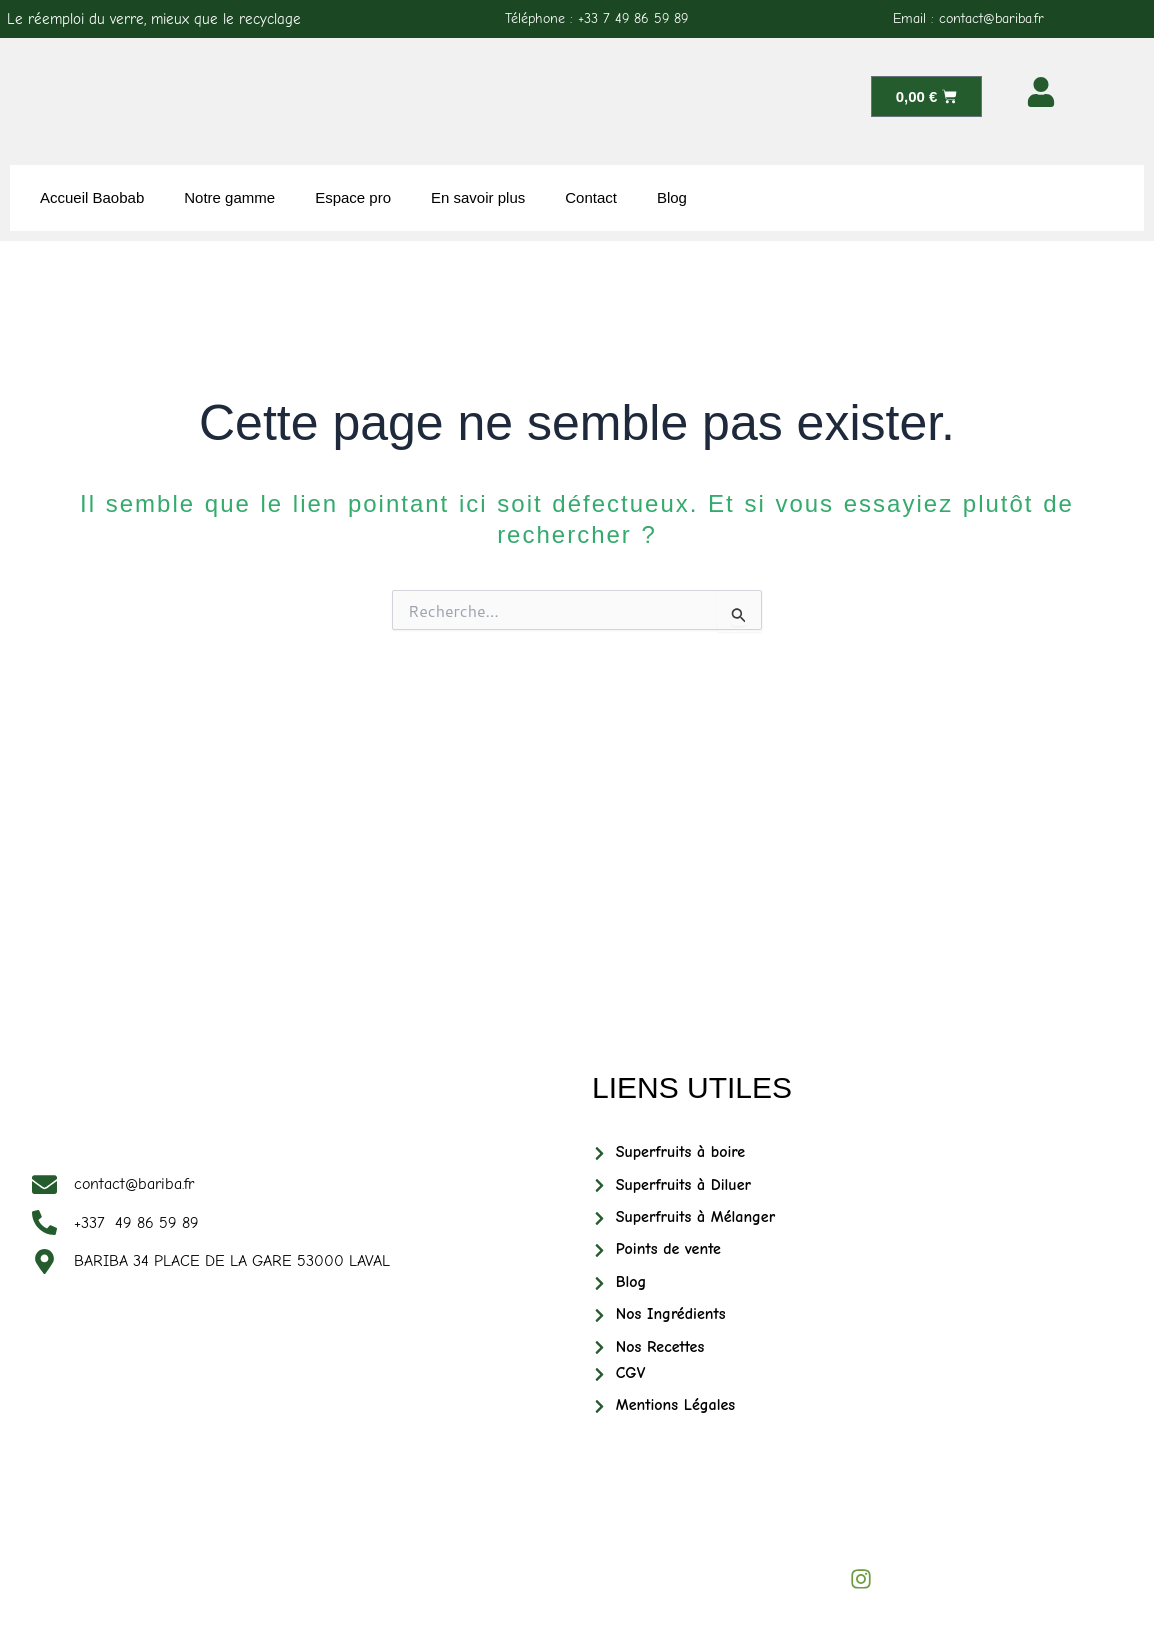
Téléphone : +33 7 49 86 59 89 (596, 18)
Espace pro (353, 197)
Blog (672, 197)
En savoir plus (478, 197)
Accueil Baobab (92, 197)
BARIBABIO (205, 1563)
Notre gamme (229, 197)
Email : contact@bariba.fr (968, 18)
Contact (591, 197)
